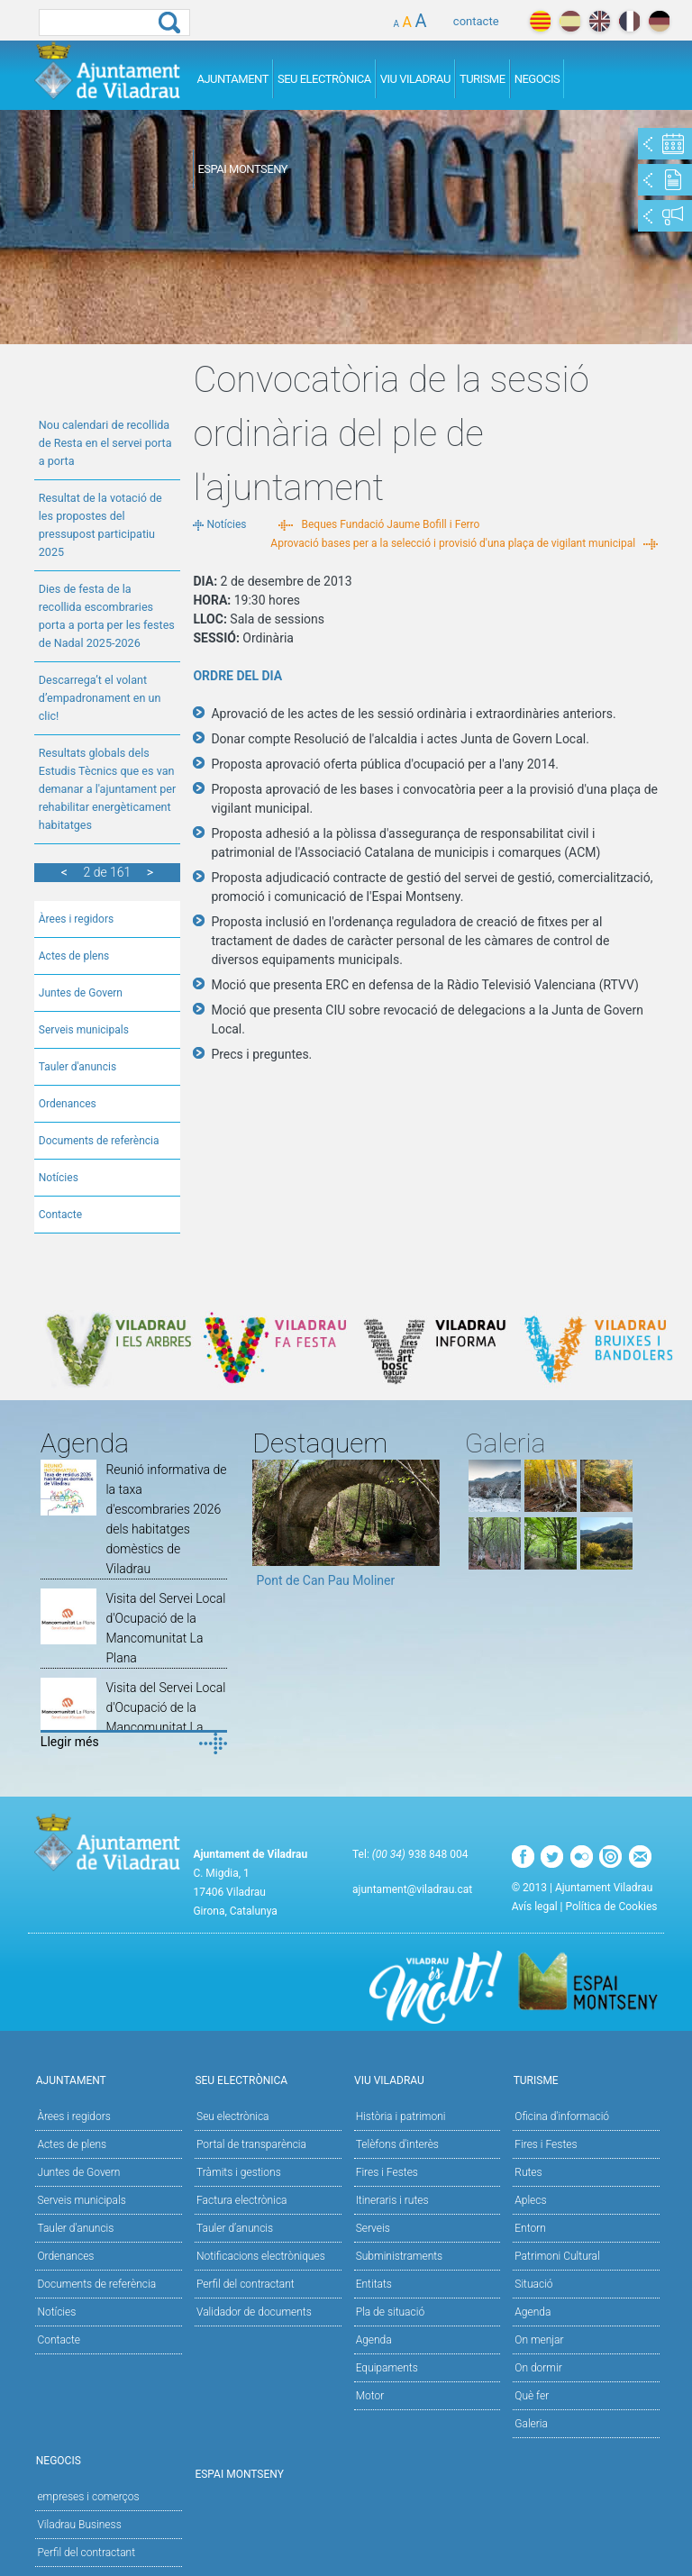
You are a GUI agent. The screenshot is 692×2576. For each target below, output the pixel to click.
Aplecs (530, 2200)
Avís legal (535, 1906)
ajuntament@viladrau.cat (412, 1889)
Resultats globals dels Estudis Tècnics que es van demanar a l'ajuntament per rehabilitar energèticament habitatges (107, 789)
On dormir (537, 2368)
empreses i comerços (88, 2496)
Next (426, 1529)
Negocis (537, 79)
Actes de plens (74, 956)
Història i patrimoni (401, 2116)
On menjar (538, 2340)
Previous (265, 1529)
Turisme (482, 79)
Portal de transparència (251, 2144)
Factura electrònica (241, 2200)
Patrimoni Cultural (556, 2256)
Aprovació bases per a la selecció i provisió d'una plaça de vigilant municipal (452, 543)
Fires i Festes (387, 2172)
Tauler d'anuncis (77, 1066)
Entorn (530, 2228)
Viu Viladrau (415, 79)
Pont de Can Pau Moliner (325, 1580)
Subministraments (399, 2256)
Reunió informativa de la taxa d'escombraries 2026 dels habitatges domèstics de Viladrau (165, 1519)
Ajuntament (232, 79)
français (629, 21)
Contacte (60, 1214)
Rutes (528, 2172)
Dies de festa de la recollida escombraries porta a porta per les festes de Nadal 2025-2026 (107, 616)
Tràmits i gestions (238, 2172)
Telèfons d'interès (397, 2144)
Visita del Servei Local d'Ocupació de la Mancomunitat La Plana (165, 1628)
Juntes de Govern (81, 993)
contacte (476, 21)
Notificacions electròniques (260, 2256)
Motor (370, 2395)
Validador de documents (254, 2312)
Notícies (58, 1177)
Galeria (531, 2423)
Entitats (374, 2284)
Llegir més (70, 1741)
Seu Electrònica (324, 79)
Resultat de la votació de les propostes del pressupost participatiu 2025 (100, 525)
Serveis (373, 2228)
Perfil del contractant (245, 2284)
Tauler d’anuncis (234, 2228)
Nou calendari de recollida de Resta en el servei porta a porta (105, 443)
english (599, 21)
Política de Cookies (612, 1906)
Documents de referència (99, 1140)
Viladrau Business (79, 2524)
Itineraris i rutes (392, 2200)
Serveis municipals (84, 1030)
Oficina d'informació (561, 2116)
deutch (659, 21)
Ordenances (67, 1103)
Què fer (531, 2395)
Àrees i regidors (76, 919)
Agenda (374, 2340)
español (570, 21)
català (540, 21)
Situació (533, 2284)
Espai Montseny (242, 169)
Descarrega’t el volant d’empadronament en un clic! (100, 698)
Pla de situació (390, 2312)
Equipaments (387, 2368)
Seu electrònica (232, 2116)
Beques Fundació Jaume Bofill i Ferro (390, 524)
